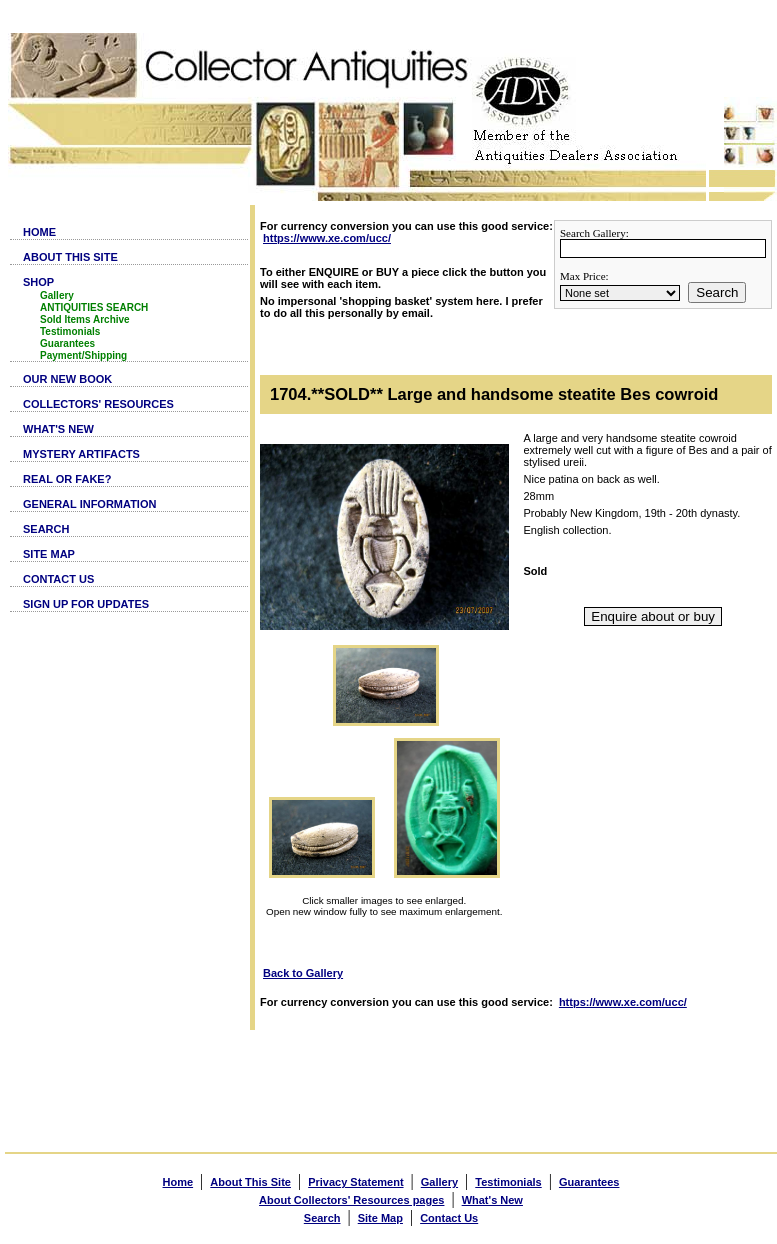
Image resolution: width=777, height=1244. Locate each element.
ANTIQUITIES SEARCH (94, 307)
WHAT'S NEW (58, 429)
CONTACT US (58, 579)
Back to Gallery (303, 973)
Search (717, 292)
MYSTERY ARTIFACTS (81, 454)
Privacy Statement (355, 1182)
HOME (39, 232)
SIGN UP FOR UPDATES (86, 604)
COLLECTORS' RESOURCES (98, 404)
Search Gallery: (594, 233)
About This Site (250, 1182)
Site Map (380, 1218)
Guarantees (67, 343)
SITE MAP (49, 554)
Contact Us (449, 1218)
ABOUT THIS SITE (70, 257)
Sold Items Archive (85, 319)
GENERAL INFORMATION (89, 504)
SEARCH (46, 529)
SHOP (38, 282)
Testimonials (70, 331)
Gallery (57, 295)
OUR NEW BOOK (67, 379)
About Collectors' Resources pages (351, 1200)
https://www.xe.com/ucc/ (327, 238)
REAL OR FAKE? (67, 479)
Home (178, 1182)
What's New (492, 1200)
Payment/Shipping (83, 355)
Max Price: (584, 276)
